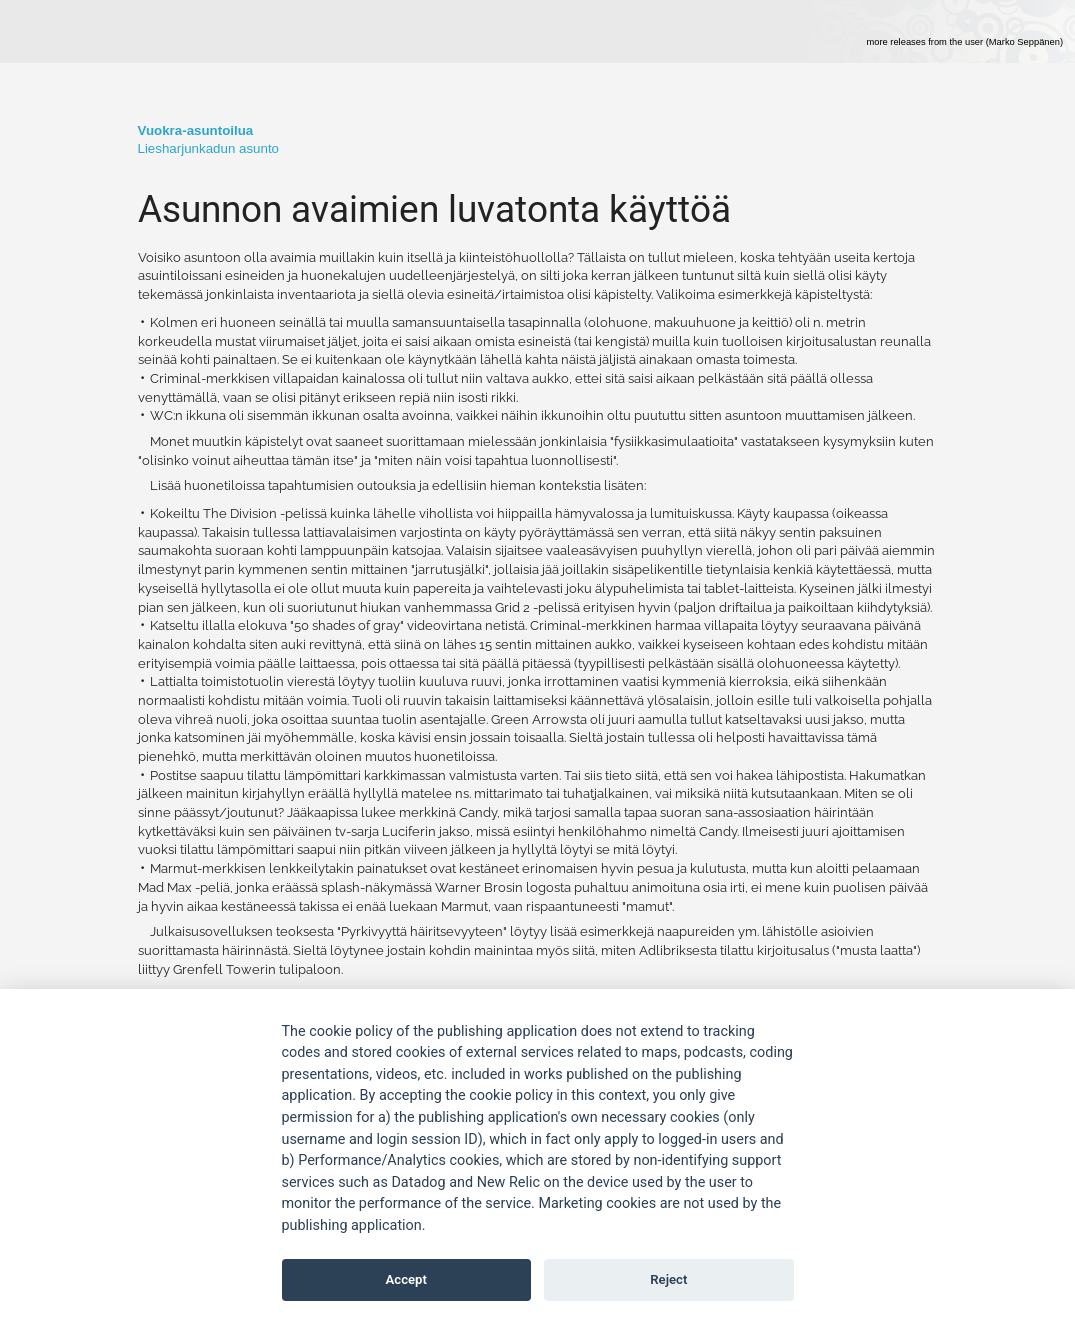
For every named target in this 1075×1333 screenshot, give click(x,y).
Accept (406, 1279)
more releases (964, 42)
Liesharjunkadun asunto (209, 148)
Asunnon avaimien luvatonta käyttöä (434, 209)
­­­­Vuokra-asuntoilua (196, 130)
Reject (668, 1279)
